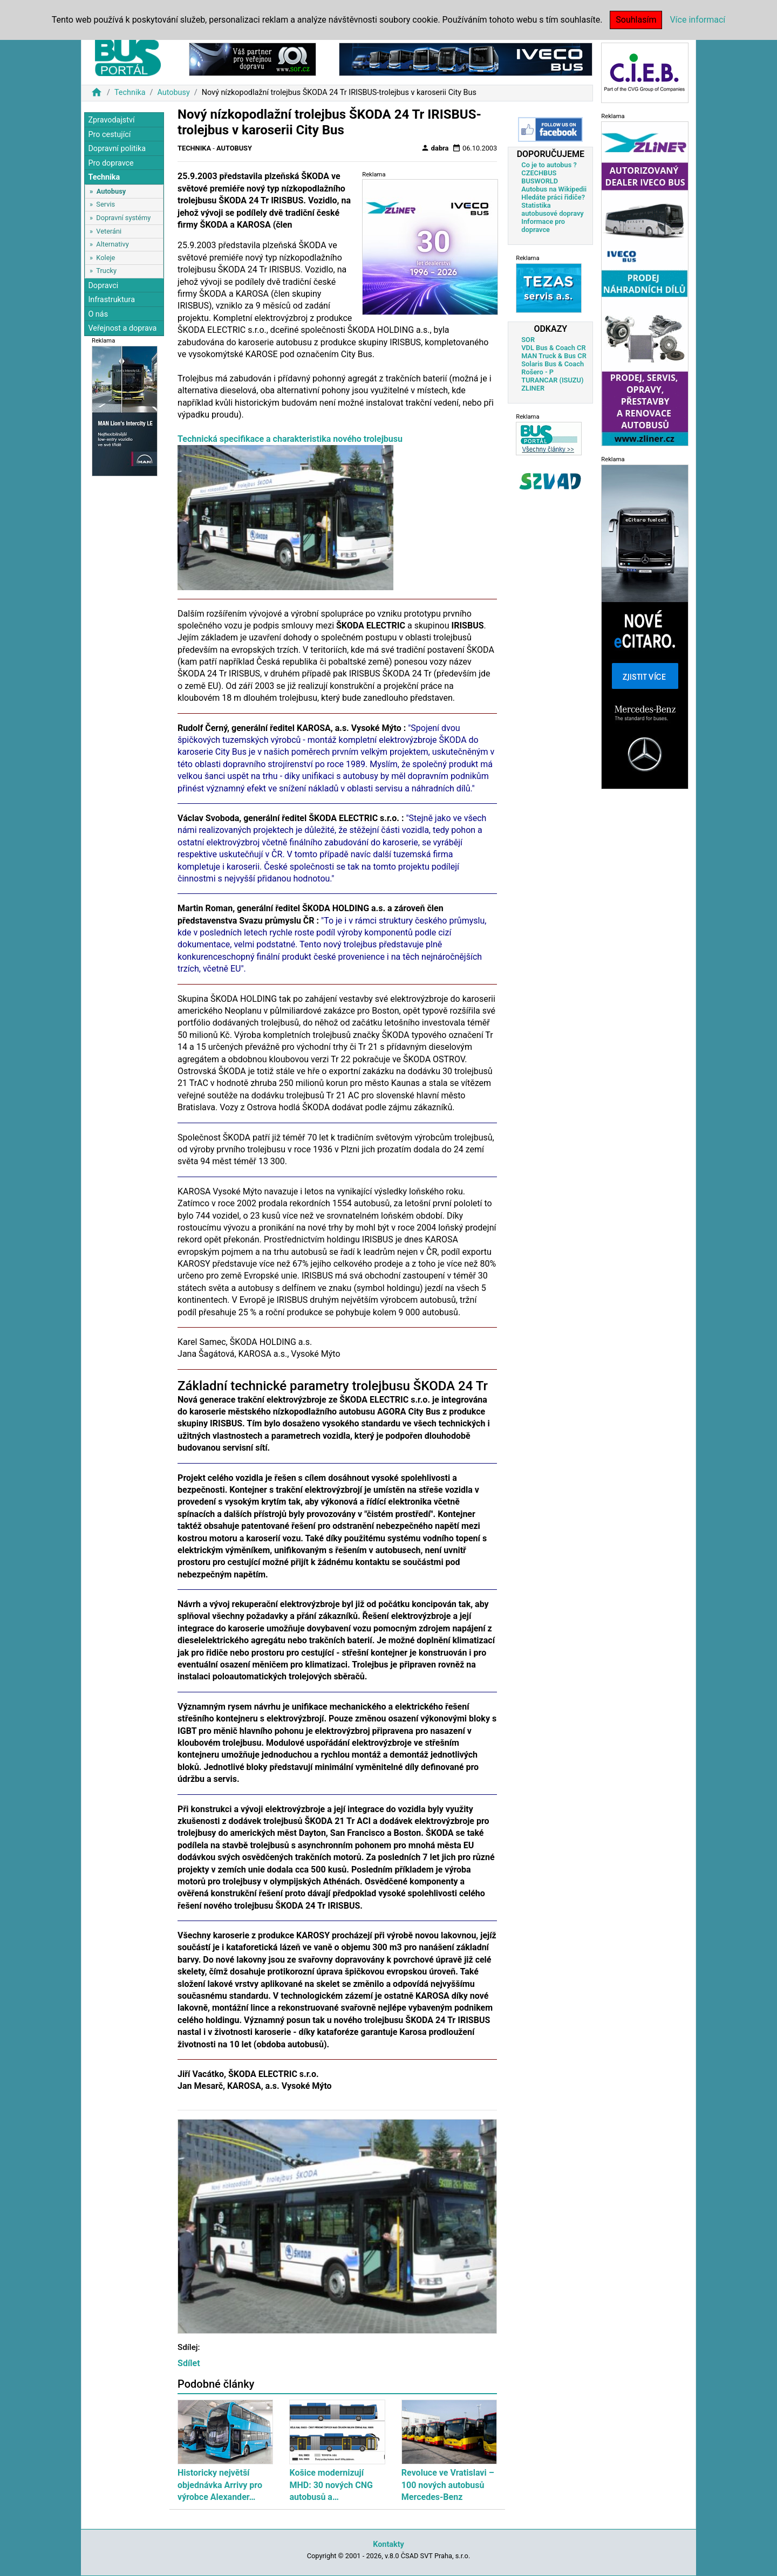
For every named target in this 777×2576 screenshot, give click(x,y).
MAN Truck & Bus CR (554, 356)
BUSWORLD (539, 181)
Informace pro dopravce (543, 225)
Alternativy (112, 244)
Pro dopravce (110, 163)
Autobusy (173, 92)
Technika (130, 92)
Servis (105, 204)
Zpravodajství (111, 120)
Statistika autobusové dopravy (552, 209)
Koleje (105, 258)
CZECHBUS (538, 173)
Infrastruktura (111, 299)
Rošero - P (537, 372)
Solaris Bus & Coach (552, 364)
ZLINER (532, 388)
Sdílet (189, 2363)
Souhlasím (636, 20)
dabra (435, 148)
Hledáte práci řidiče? (553, 197)
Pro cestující (109, 134)
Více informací (697, 20)
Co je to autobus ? (549, 165)
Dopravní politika (117, 148)
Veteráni (108, 231)
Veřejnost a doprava (122, 328)
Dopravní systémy (123, 218)
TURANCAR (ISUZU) (552, 380)
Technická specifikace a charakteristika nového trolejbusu (290, 439)
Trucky (106, 271)
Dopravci (103, 285)
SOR (528, 340)
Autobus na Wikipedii (554, 189)
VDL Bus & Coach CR (553, 348)
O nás (98, 314)
